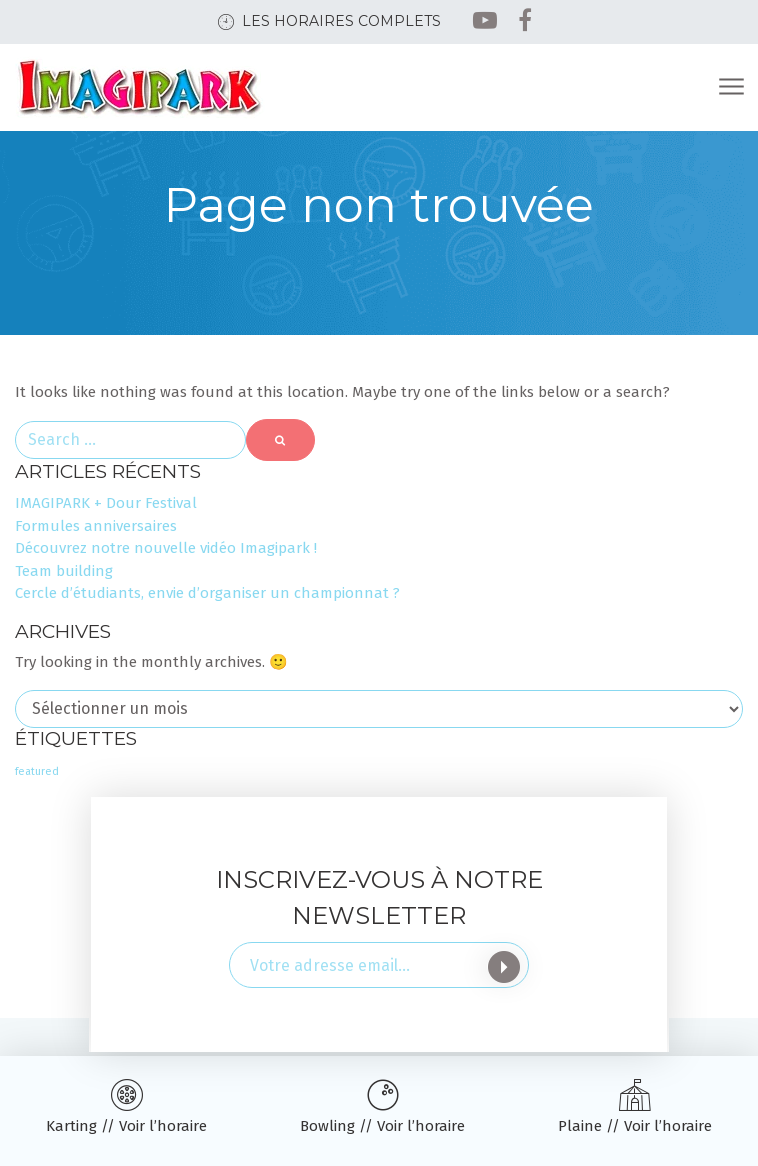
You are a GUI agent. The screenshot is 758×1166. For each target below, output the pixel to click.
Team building (64, 571)
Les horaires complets (341, 21)
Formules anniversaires (96, 526)
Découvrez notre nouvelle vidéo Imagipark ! (166, 548)
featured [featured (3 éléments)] (37, 771)
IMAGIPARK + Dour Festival (106, 503)
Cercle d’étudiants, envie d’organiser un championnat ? (207, 593)
